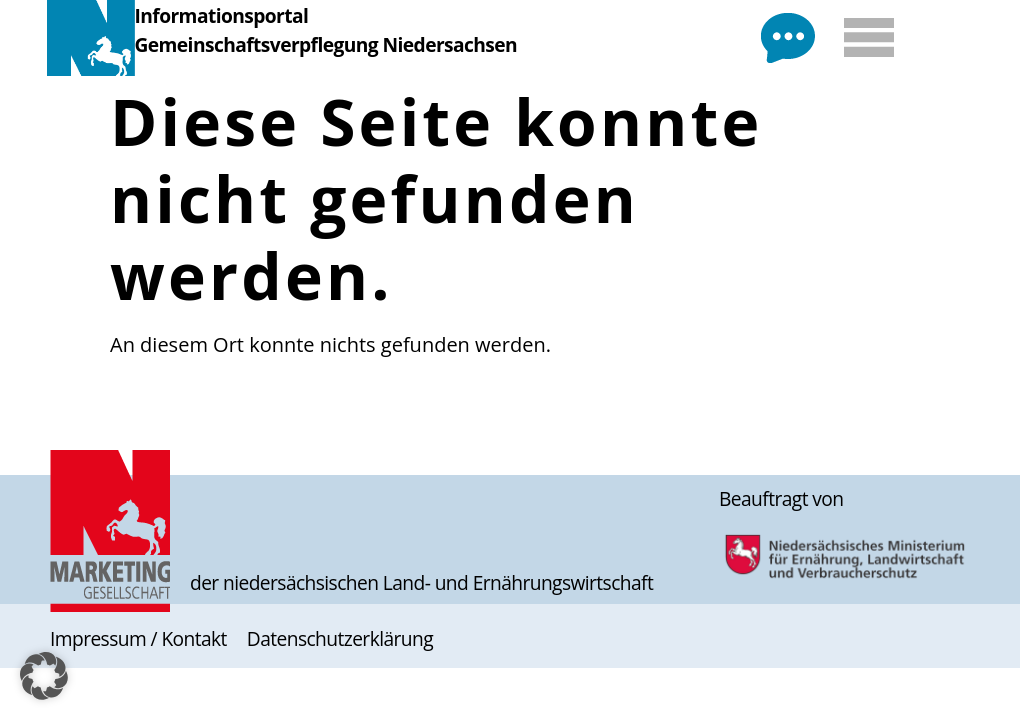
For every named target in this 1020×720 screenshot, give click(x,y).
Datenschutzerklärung (340, 638)
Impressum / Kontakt (138, 638)
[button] (44, 676)
